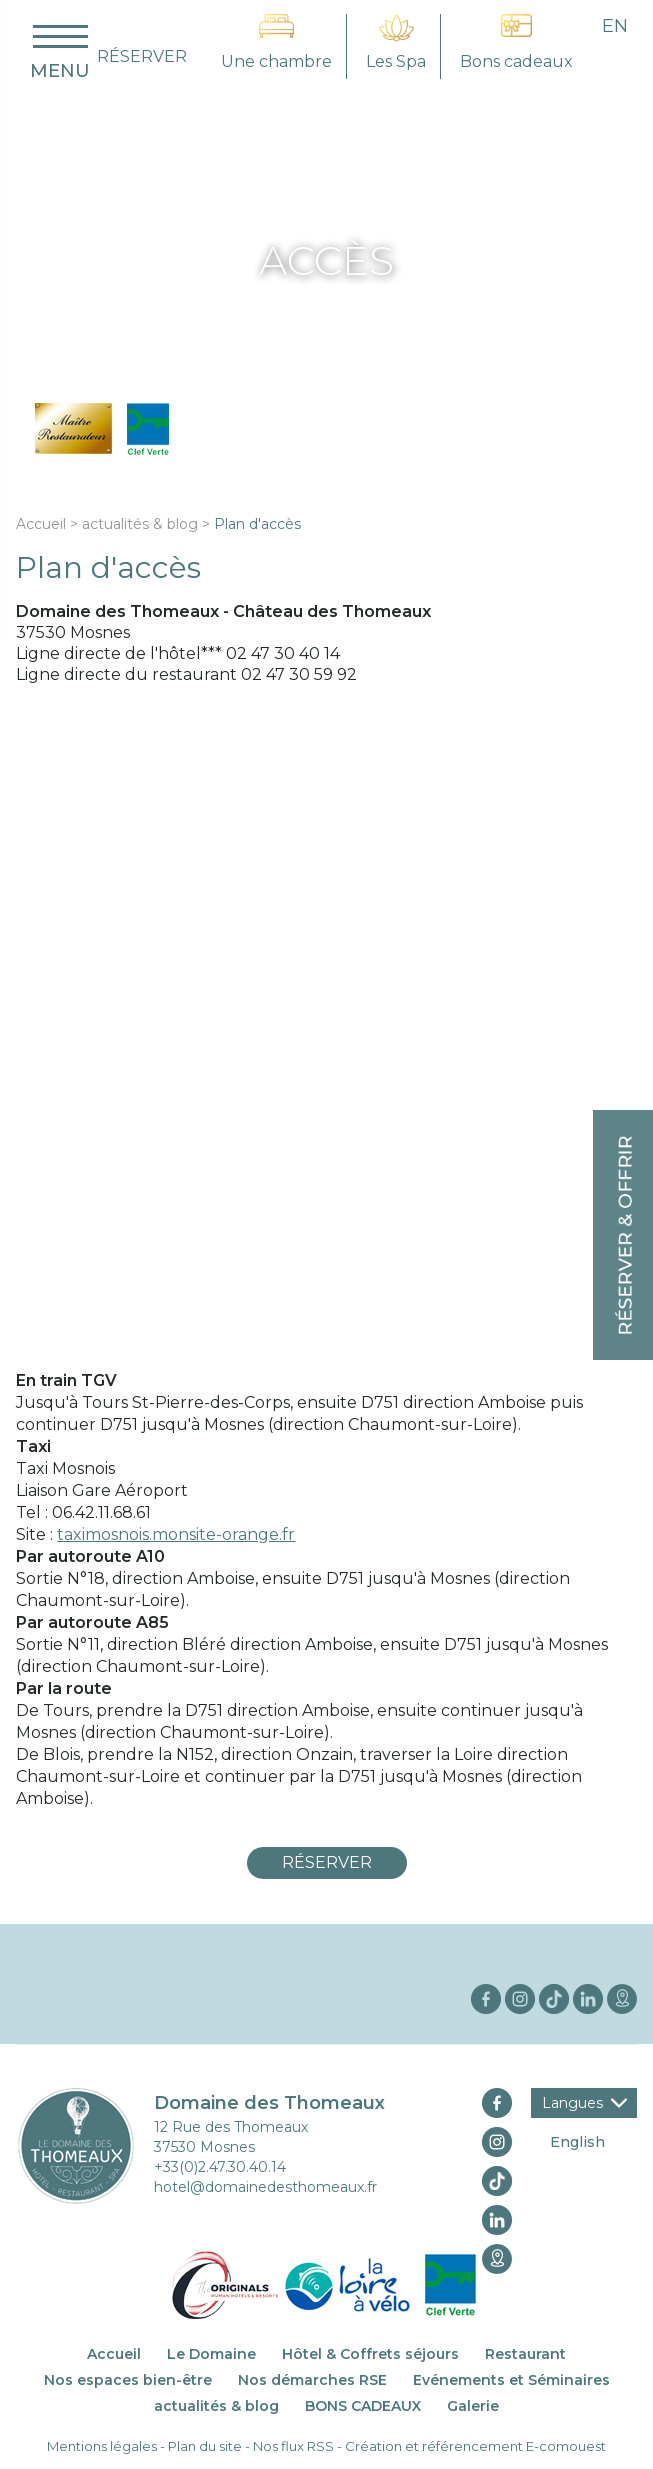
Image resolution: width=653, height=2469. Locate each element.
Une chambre (276, 61)
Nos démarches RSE (312, 2380)
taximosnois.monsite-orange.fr (176, 1534)
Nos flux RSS (293, 2446)
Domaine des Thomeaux (269, 2103)
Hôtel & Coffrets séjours (370, 2354)
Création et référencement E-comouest (475, 2446)
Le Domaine (211, 2354)
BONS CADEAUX (363, 2406)
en (615, 26)
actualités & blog (140, 524)
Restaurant (525, 2354)
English (577, 2142)
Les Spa (396, 61)
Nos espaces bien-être (128, 2380)
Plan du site (205, 2446)
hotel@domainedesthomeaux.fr (265, 2187)
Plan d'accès (257, 524)
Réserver (327, 1862)
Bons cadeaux (516, 61)
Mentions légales (102, 2446)
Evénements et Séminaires (511, 2380)
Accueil (41, 524)
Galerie (473, 2406)
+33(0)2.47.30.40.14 (220, 2167)
